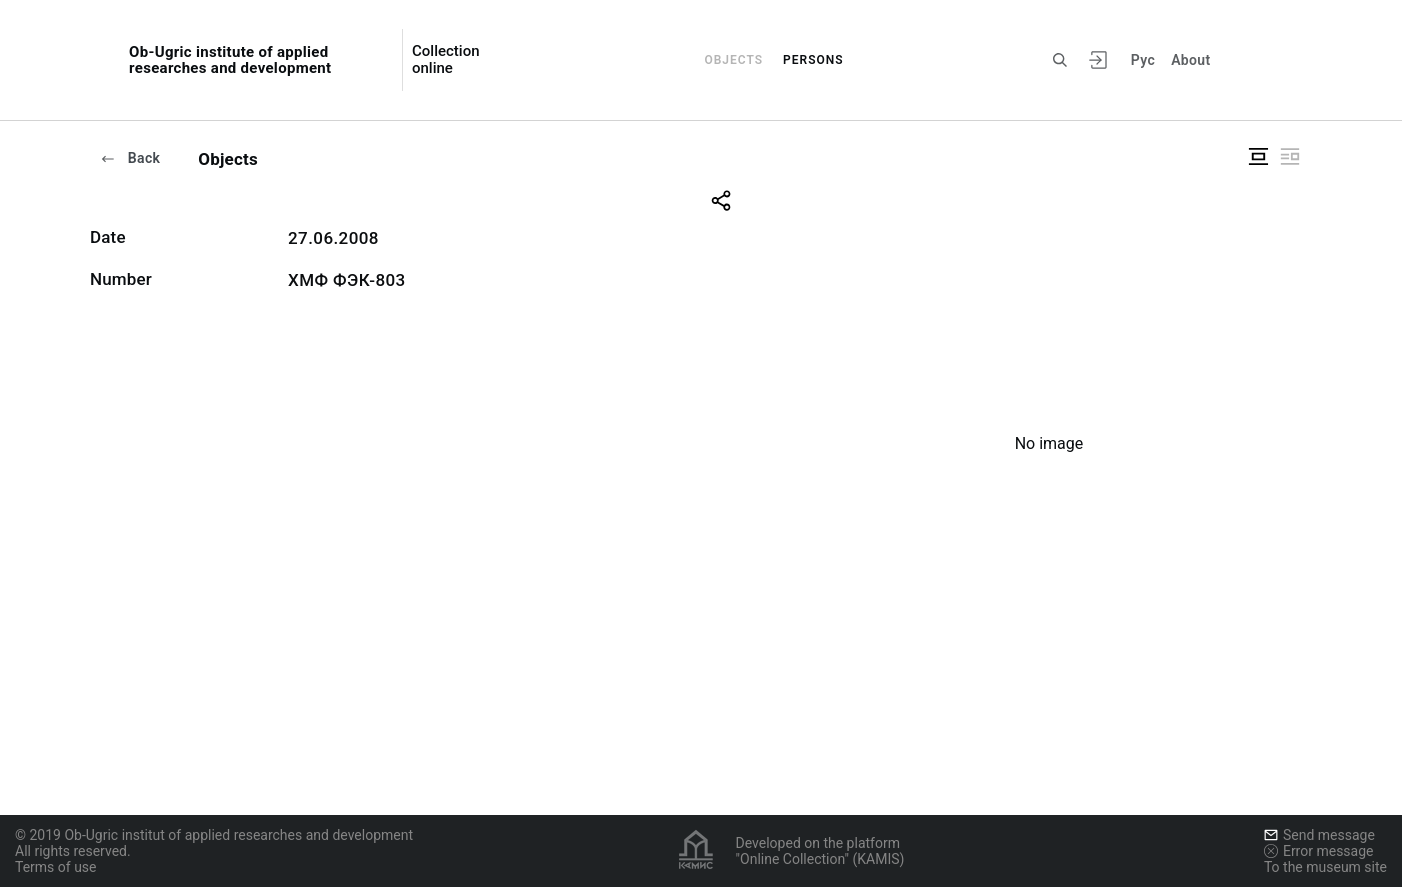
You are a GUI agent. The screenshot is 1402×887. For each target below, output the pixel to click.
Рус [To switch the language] (1143, 60)
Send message (1319, 835)
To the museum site (1325, 867)
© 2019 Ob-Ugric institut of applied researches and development (214, 835)
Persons (813, 60)
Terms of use (56, 867)
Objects (733, 60)
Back (130, 158)
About (1190, 60)
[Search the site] (1060, 60)
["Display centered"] (1258, 156)
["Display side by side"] (1290, 156)
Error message (1319, 851)
